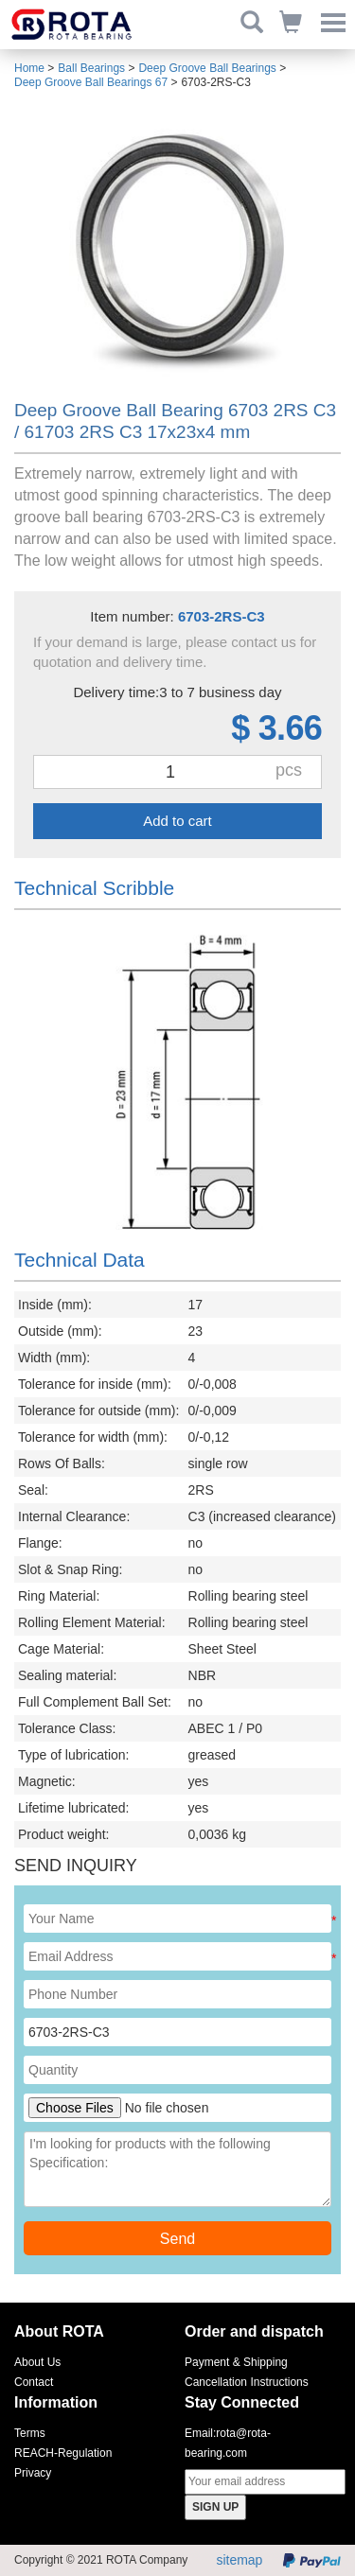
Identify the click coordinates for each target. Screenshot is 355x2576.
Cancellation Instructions (247, 2382)
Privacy (32, 2473)
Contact (33, 2382)
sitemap (239, 2559)
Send (177, 2239)
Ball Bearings (91, 68)
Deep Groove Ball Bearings (206, 68)
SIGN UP (215, 2507)
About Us (37, 2362)
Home (29, 68)
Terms (29, 2433)
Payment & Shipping (236, 2362)
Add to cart (177, 821)
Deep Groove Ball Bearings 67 (91, 82)
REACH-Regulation (63, 2453)
